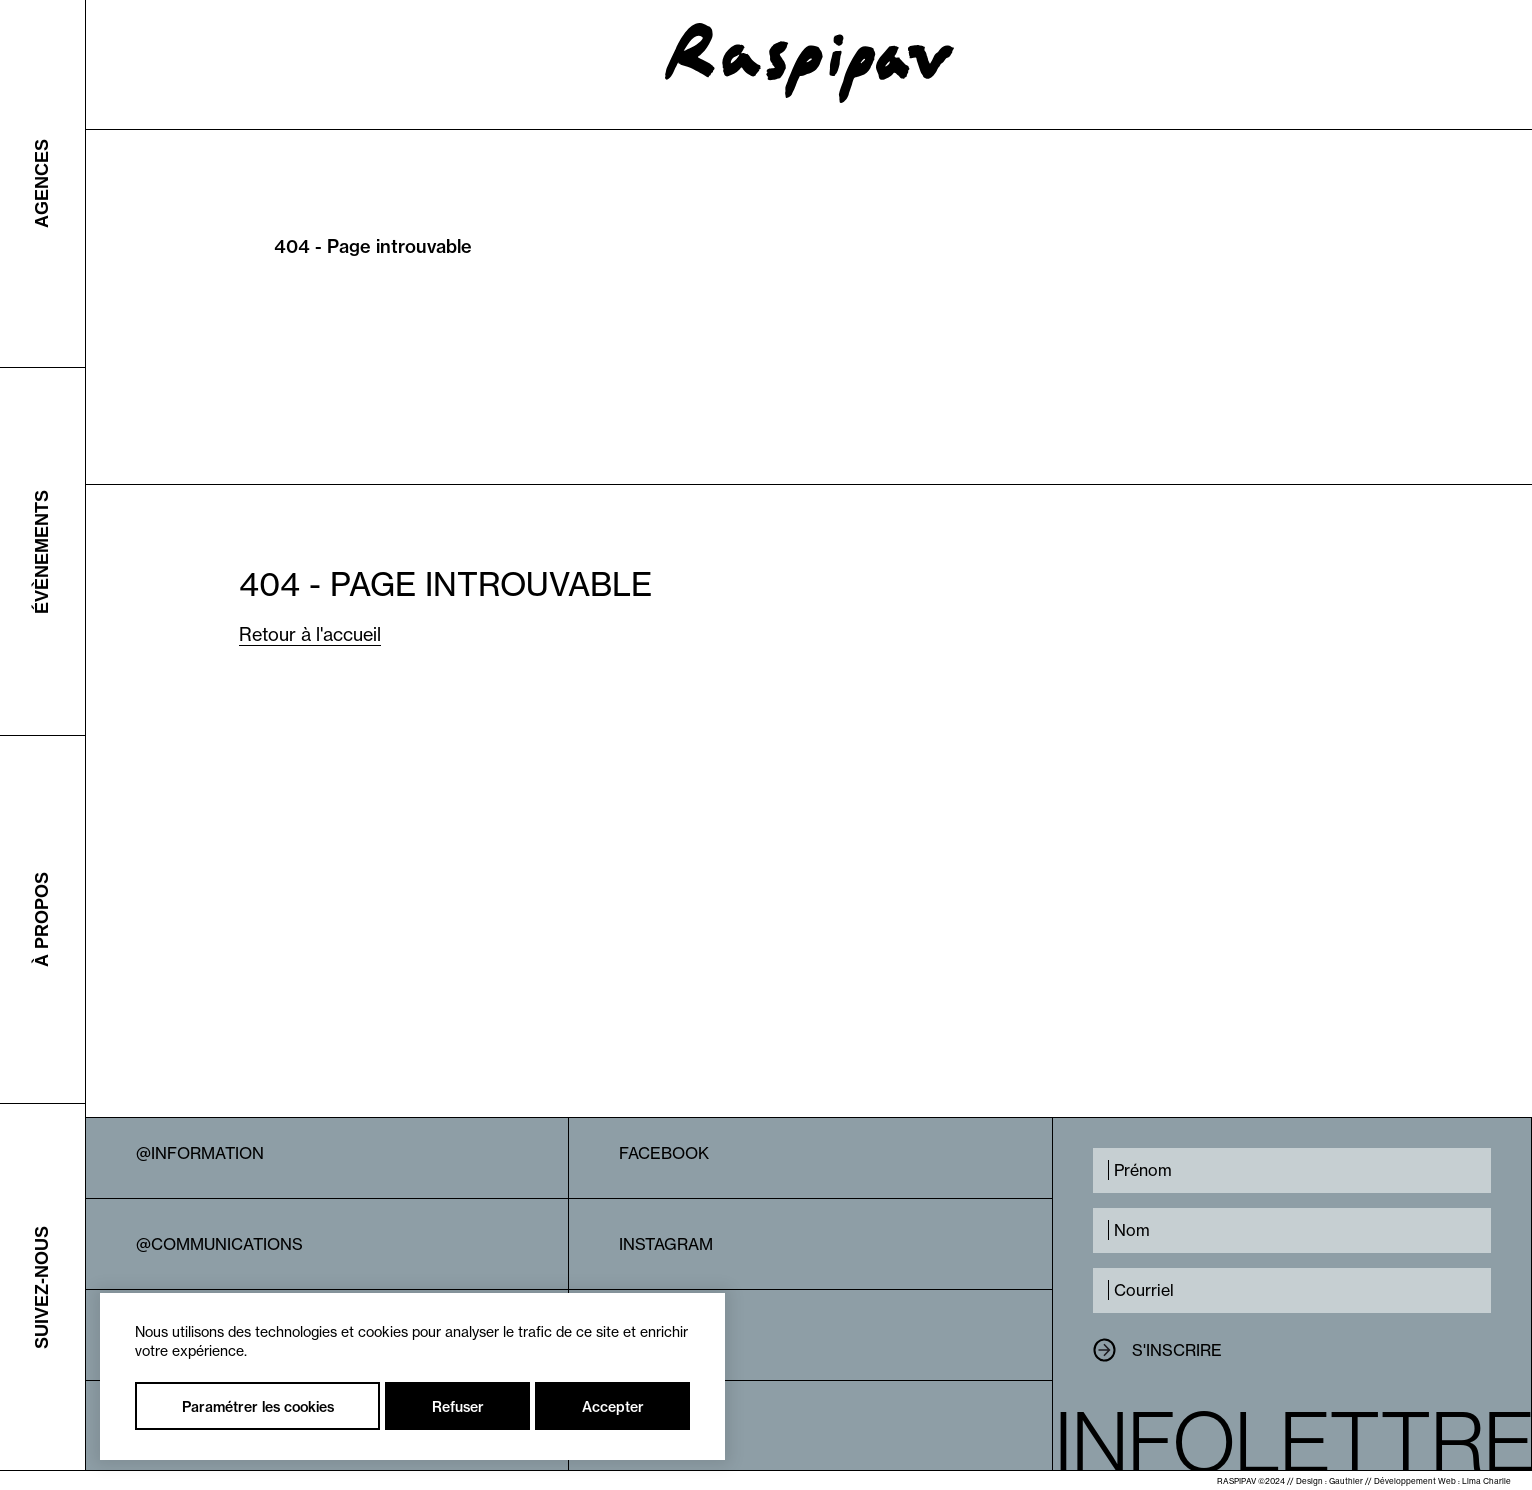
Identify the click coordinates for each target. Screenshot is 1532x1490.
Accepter (613, 1407)
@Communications (219, 1244)
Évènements (42, 551)
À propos (42, 919)
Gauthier (1346, 1481)
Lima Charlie (1486, 1481)
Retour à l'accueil (310, 634)
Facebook (664, 1153)
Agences (42, 183)
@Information (200, 1153)
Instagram (666, 1244)
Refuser (458, 1407)
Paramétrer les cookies (258, 1407)
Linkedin (657, 1335)
